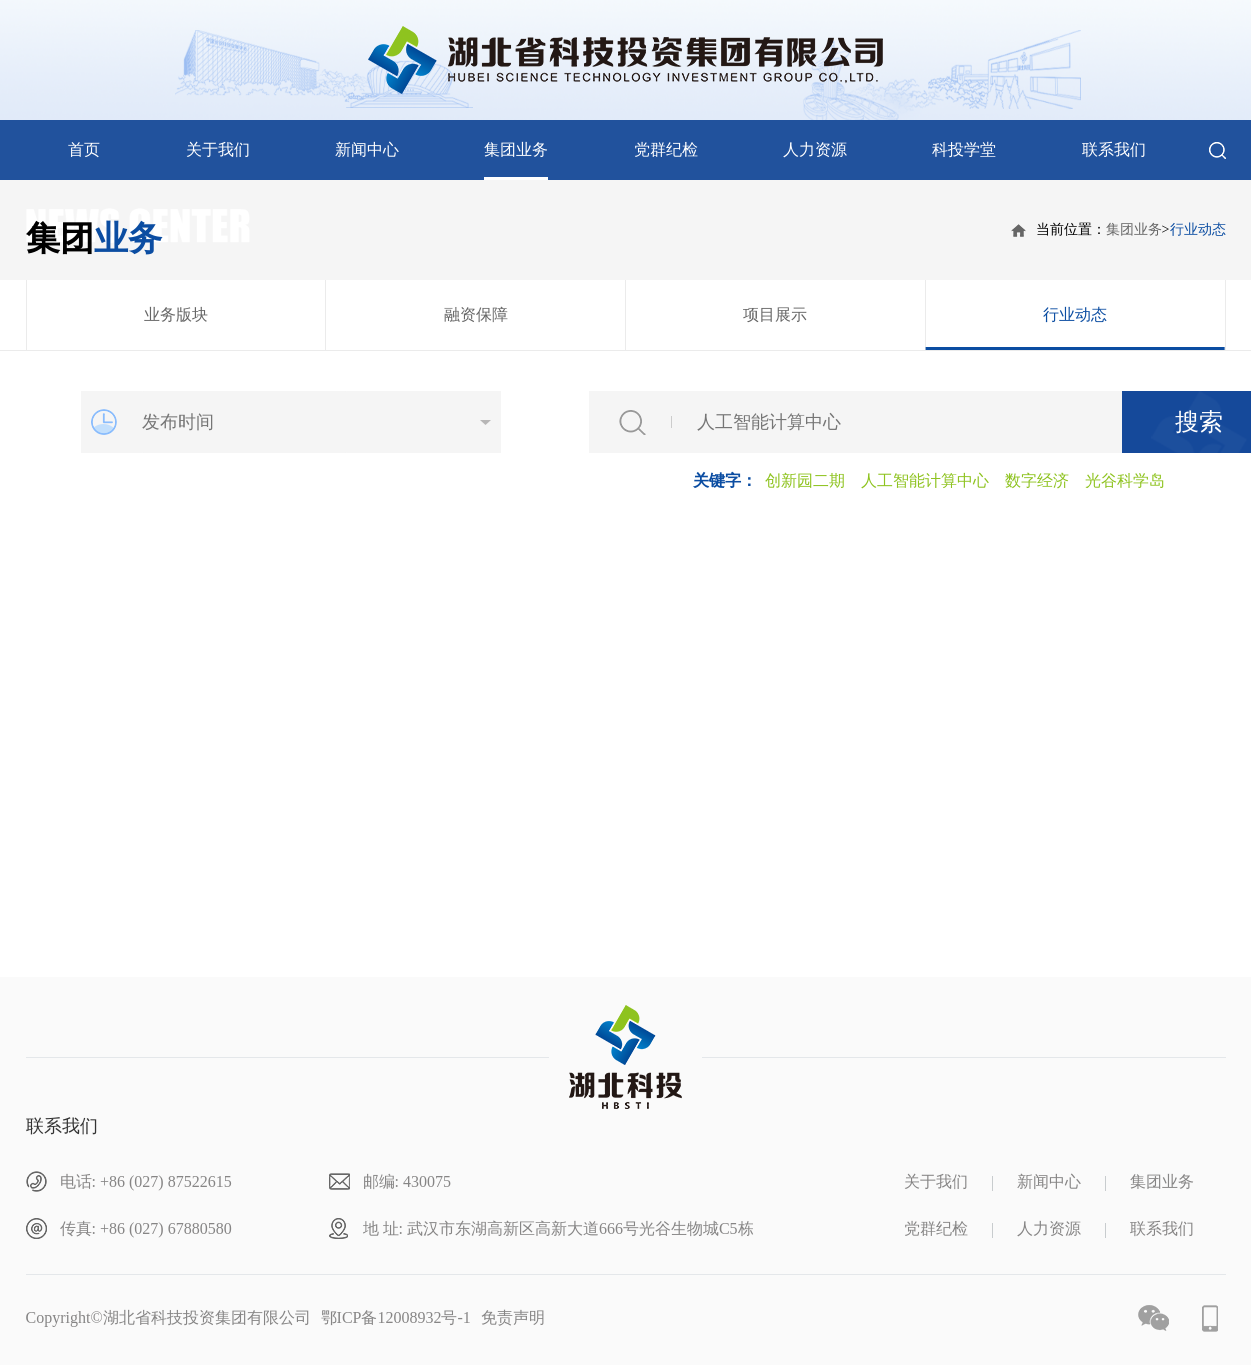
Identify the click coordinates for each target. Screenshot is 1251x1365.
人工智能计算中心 (925, 480)
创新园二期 (805, 480)
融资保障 (476, 314)
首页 (84, 149)
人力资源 (815, 149)
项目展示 (775, 314)
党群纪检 (666, 149)
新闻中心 (367, 149)
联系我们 (1114, 149)
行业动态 (1198, 229)
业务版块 (176, 314)
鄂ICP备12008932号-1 (396, 1317)
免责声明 (513, 1317)
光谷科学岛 (1125, 480)
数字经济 (1037, 480)
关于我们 (218, 149)
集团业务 (516, 149)
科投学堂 (964, 149)
